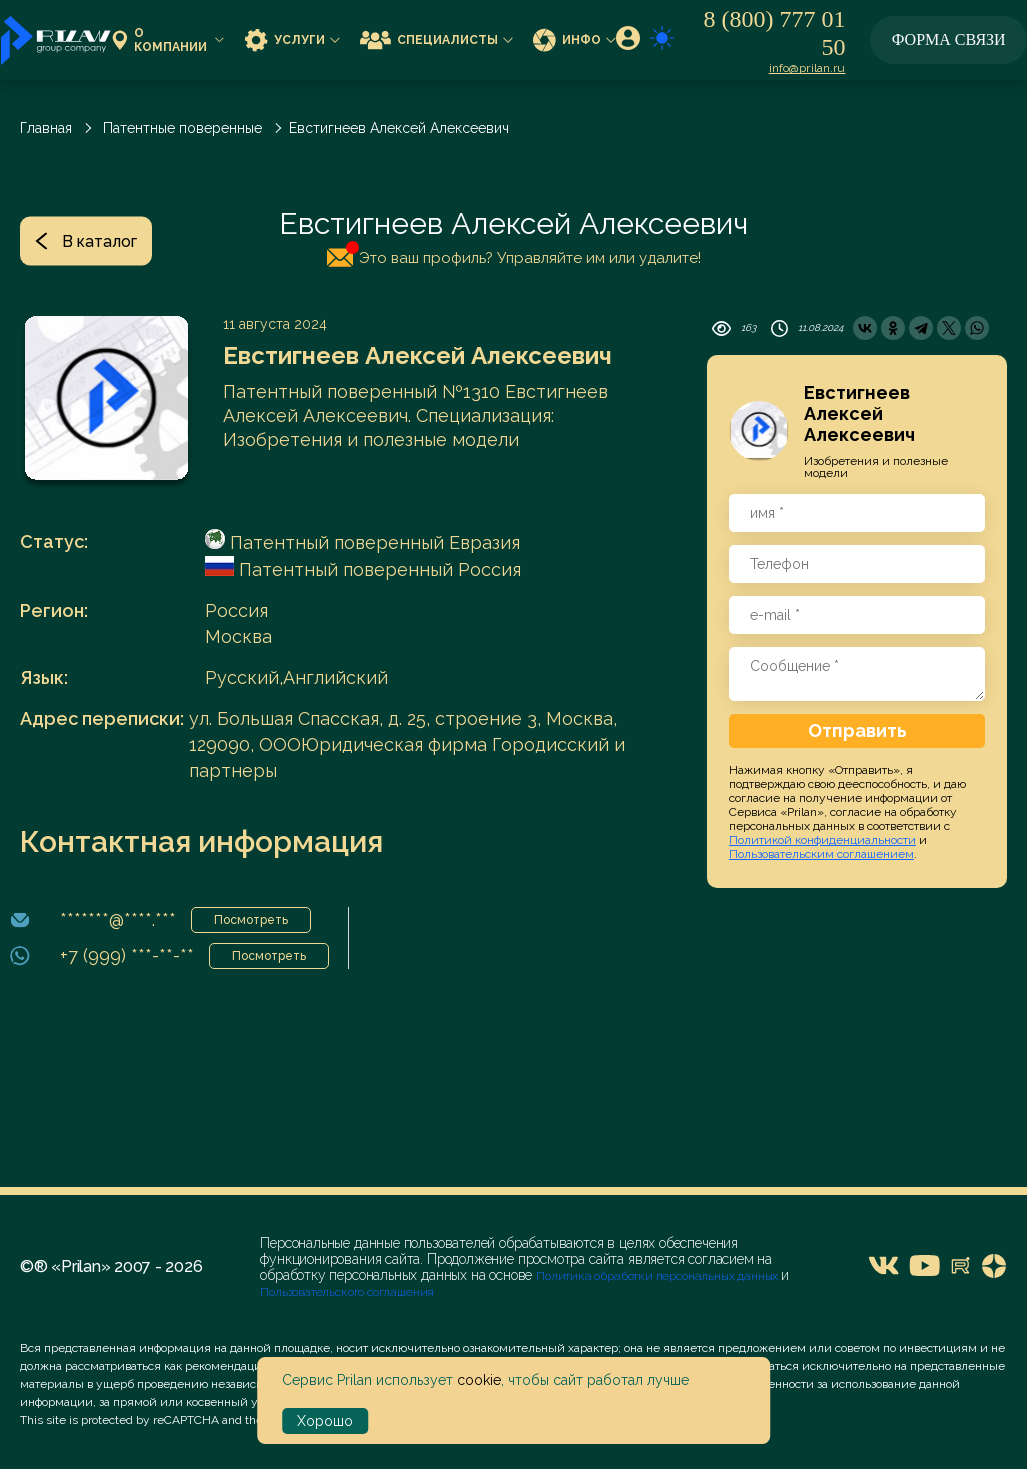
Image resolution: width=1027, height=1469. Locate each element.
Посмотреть (251, 920)
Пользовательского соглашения (347, 1292)
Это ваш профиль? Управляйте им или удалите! (514, 254)
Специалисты (436, 39)
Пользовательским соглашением (821, 854)
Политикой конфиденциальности (822, 840)
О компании (168, 40)
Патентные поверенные (182, 128)
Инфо (574, 39)
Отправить (857, 730)
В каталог (86, 241)
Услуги (292, 39)
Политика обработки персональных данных (658, 1276)
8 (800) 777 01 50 (774, 33)
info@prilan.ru (807, 68)
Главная (46, 128)
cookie (479, 1380)
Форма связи (949, 39)
